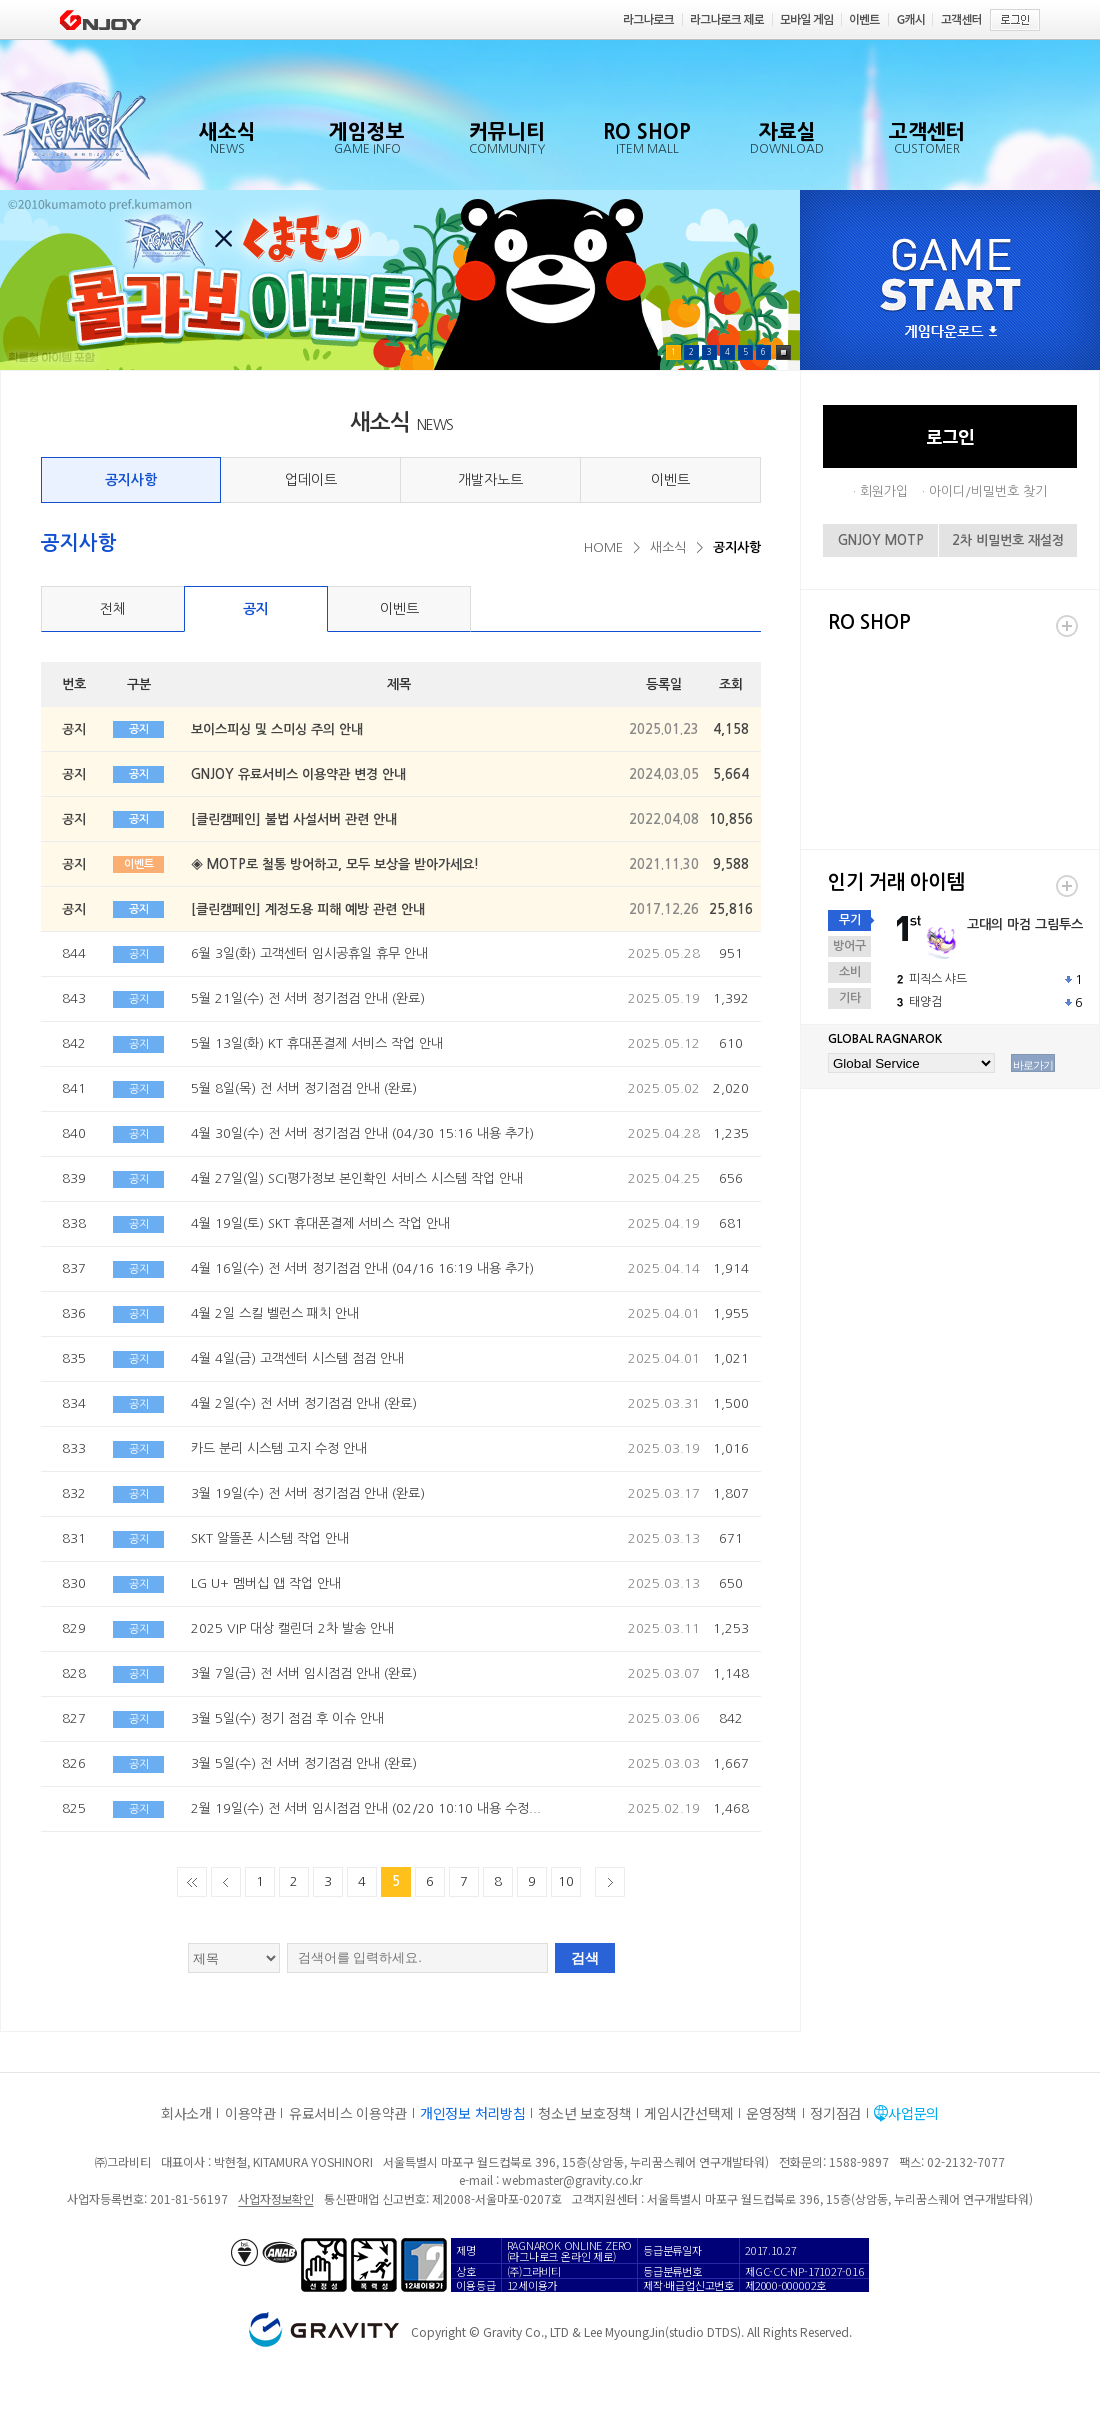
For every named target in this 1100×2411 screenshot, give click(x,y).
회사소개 (186, 2113)
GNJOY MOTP (881, 540)
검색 (585, 1958)
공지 (256, 609)
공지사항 (131, 480)
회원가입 (884, 491)
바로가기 (1033, 1065)
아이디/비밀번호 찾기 (988, 491)
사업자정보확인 (275, 2198)
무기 (850, 920)
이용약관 (250, 2113)
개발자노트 (490, 480)
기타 (850, 998)
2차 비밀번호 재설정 (1008, 540)
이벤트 (670, 480)
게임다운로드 (951, 332)
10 (566, 1881)
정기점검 (835, 2113)
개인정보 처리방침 (472, 2113)
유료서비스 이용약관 (348, 2113)
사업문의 (913, 2113)
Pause (783, 352)
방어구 (849, 946)
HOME (603, 547)
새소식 (668, 547)
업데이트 (311, 480)
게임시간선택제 (688, 2113)
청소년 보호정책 (584, 2113)
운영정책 (771, 2113)
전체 (113, 609)
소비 (850, 972)
